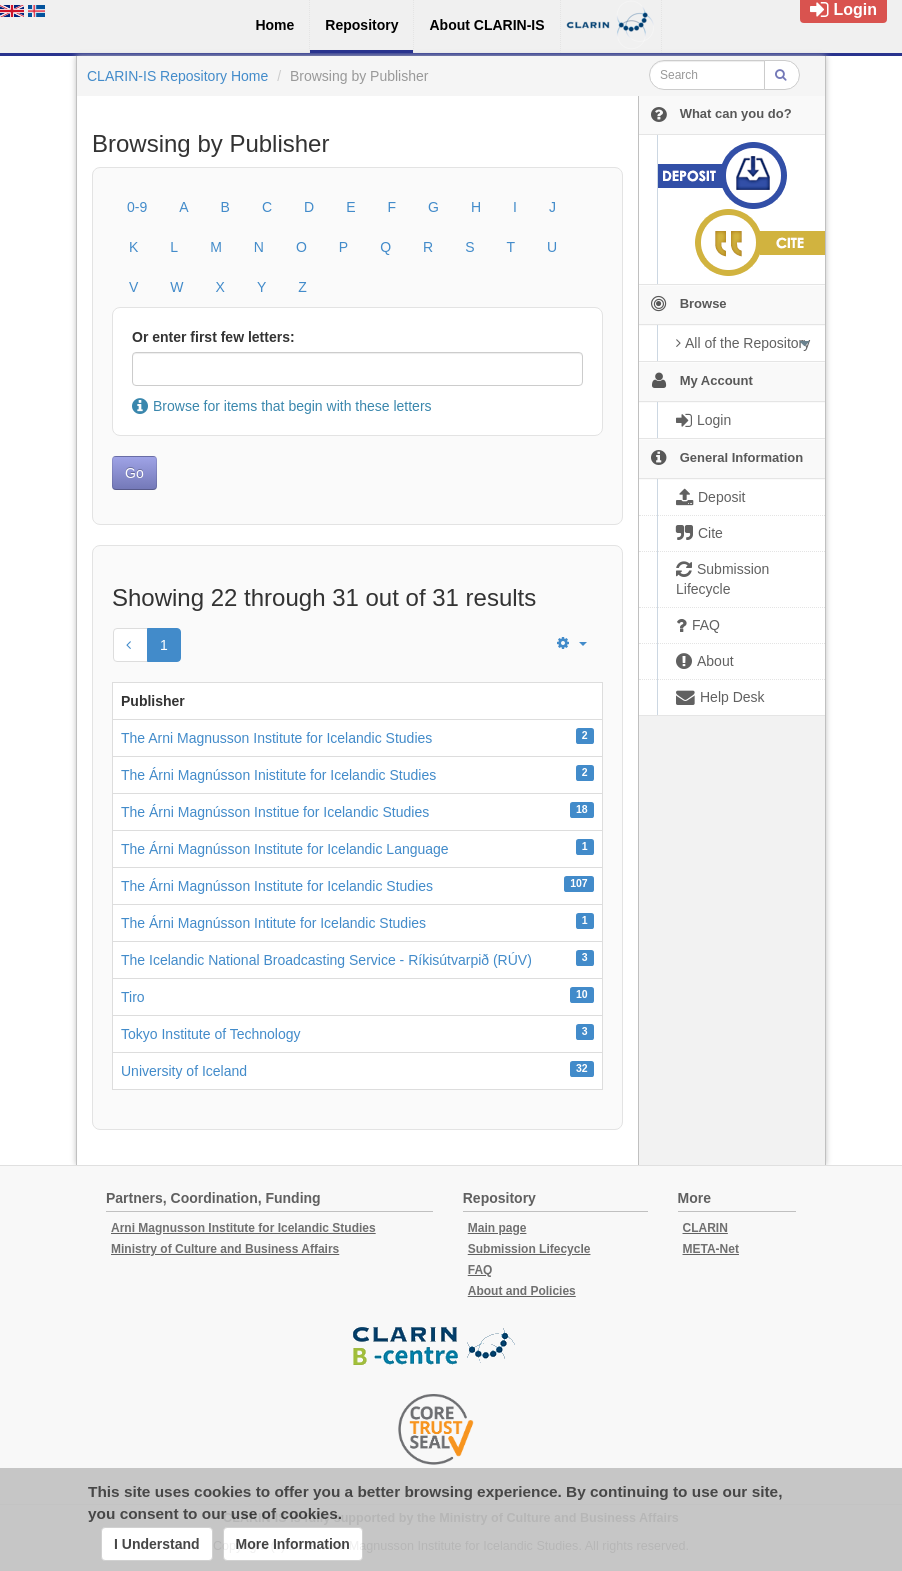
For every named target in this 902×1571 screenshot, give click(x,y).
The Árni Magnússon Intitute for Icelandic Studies (273, 923)
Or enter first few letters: (213, 337)
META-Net (711, 1249)
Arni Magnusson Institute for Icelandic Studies (243, 1228)
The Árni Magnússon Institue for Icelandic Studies (275, 812)
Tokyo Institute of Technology (211, 1034)
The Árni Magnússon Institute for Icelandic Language (285, 849)
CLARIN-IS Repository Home (177, 76)
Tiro (133, 997)
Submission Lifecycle (529, 1249)
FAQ (480, 1270)
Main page (497, 1228)
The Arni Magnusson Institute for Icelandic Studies (276, 738)
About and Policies (522, 1291)
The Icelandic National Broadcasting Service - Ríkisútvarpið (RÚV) (326, 960)
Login (843, 9)
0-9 (137, 207)
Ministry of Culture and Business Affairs (225, 1249)
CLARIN (705, 1228)
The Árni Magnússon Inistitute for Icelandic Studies (278, 775)
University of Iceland (184, 1071)
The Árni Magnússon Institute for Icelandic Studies (277, 886)
